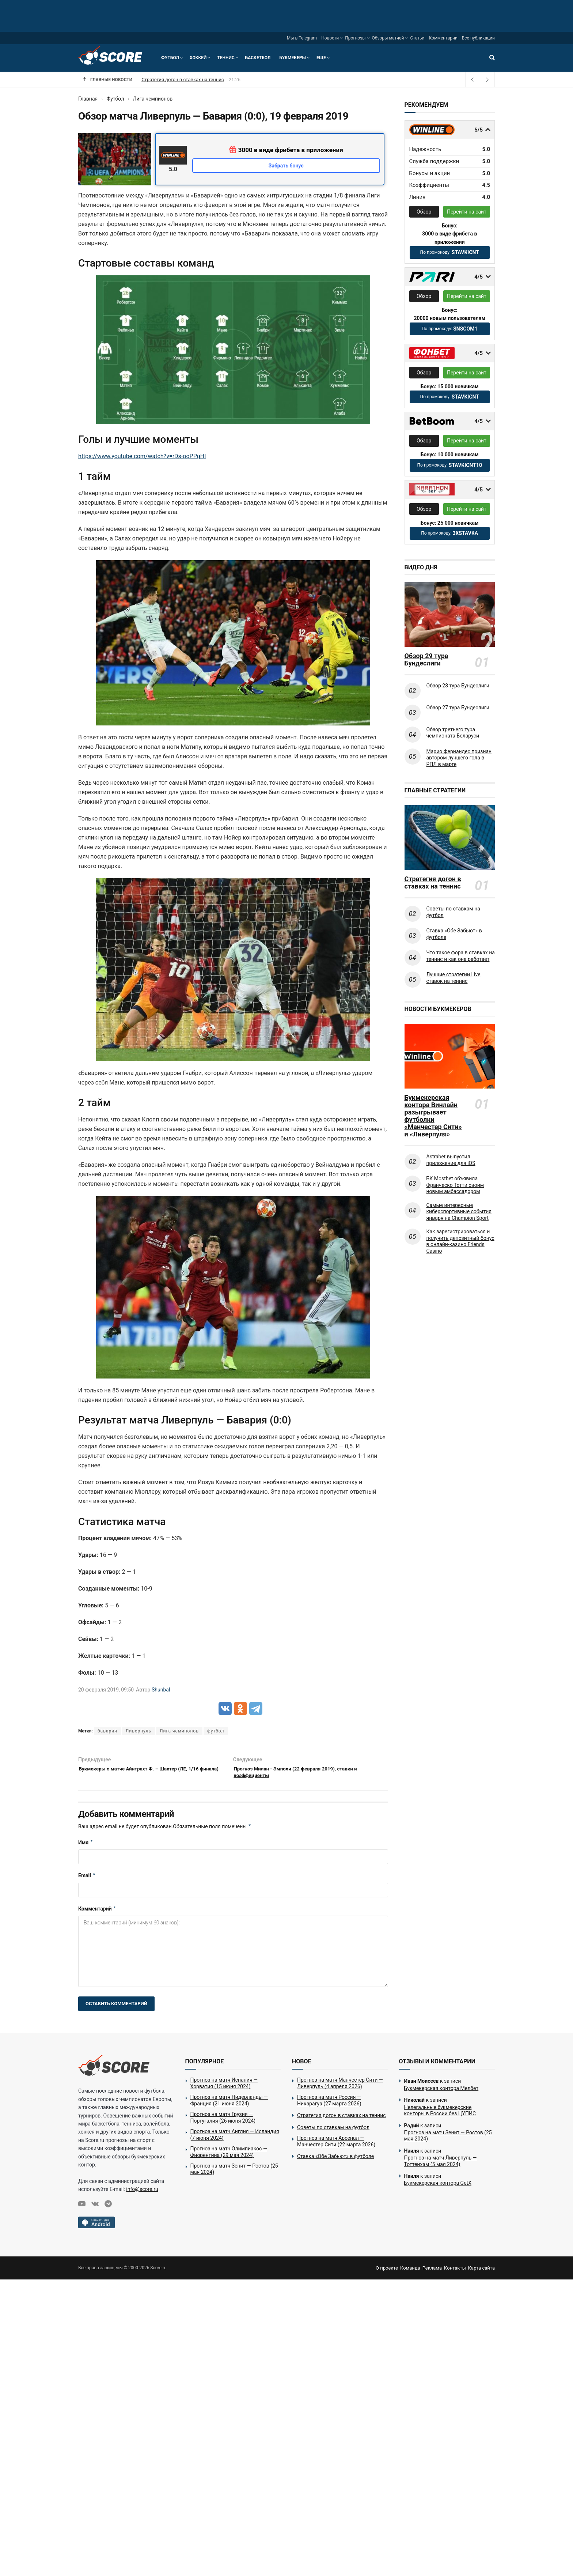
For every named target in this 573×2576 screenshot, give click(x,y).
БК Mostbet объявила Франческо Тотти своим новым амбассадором (455, 1185)
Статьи (417, 38)
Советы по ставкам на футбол (453, 912)
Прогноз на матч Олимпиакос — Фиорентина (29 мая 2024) (228, 2156)
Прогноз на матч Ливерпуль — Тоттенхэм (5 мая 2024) (440, 2165)
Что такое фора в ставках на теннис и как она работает (460, 956)
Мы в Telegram (302, 38)
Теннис (225, 57)
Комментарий (97, 1913)
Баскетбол (257, 57)
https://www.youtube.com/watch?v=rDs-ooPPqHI (142, 456)
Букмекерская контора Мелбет (441, 2093)
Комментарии (443, 38)
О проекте (387, 2272)
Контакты (455, 2272)
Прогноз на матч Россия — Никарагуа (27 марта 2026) (201, 79)
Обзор (424, 212)
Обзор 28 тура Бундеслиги (457, 686)
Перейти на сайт (466, 212)
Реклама (432, 2272)
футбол (215, 1731)
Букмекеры (292, 57)
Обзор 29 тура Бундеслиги (426, 659)
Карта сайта (481, 2272)
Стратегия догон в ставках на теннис (433, 882)
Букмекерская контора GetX (437, 2187)
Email (87, 1880)
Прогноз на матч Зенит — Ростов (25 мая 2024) (234, 2173)
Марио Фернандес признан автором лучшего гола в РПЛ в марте (459, 757)
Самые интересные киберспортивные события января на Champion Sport (459, 1211)
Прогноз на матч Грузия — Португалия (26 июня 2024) (223, 2122)
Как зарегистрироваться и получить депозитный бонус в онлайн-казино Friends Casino (460, 1241)
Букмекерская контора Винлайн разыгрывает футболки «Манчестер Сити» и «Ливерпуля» (433, 1116)
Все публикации (478, 38)
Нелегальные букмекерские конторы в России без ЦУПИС (440, 2115)
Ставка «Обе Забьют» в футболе (454, 934)
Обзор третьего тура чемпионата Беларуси (452, 733)
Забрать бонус (286, 166)
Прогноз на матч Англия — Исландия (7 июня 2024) (234, 2139)
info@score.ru (142, 2193)
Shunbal (161, 1690)
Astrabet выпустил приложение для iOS (450, 1160)
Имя (85, 1847)
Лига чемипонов (179, 1731)
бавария (107, 1731)
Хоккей (198, 57)
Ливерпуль (138, 1731)
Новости (330, 38)
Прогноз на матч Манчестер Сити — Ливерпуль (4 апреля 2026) (340, 2087)
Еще (321, 57)
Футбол (170, 57)
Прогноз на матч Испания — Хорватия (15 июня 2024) (224, 2087)
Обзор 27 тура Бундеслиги (457, 707)
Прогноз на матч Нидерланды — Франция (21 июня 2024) (229, 2104)
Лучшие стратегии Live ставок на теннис (453, 978)
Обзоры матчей (388, 38)
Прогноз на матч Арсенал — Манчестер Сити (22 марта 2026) (336, 2145)
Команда (410, 2272)
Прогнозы (355, 38)
